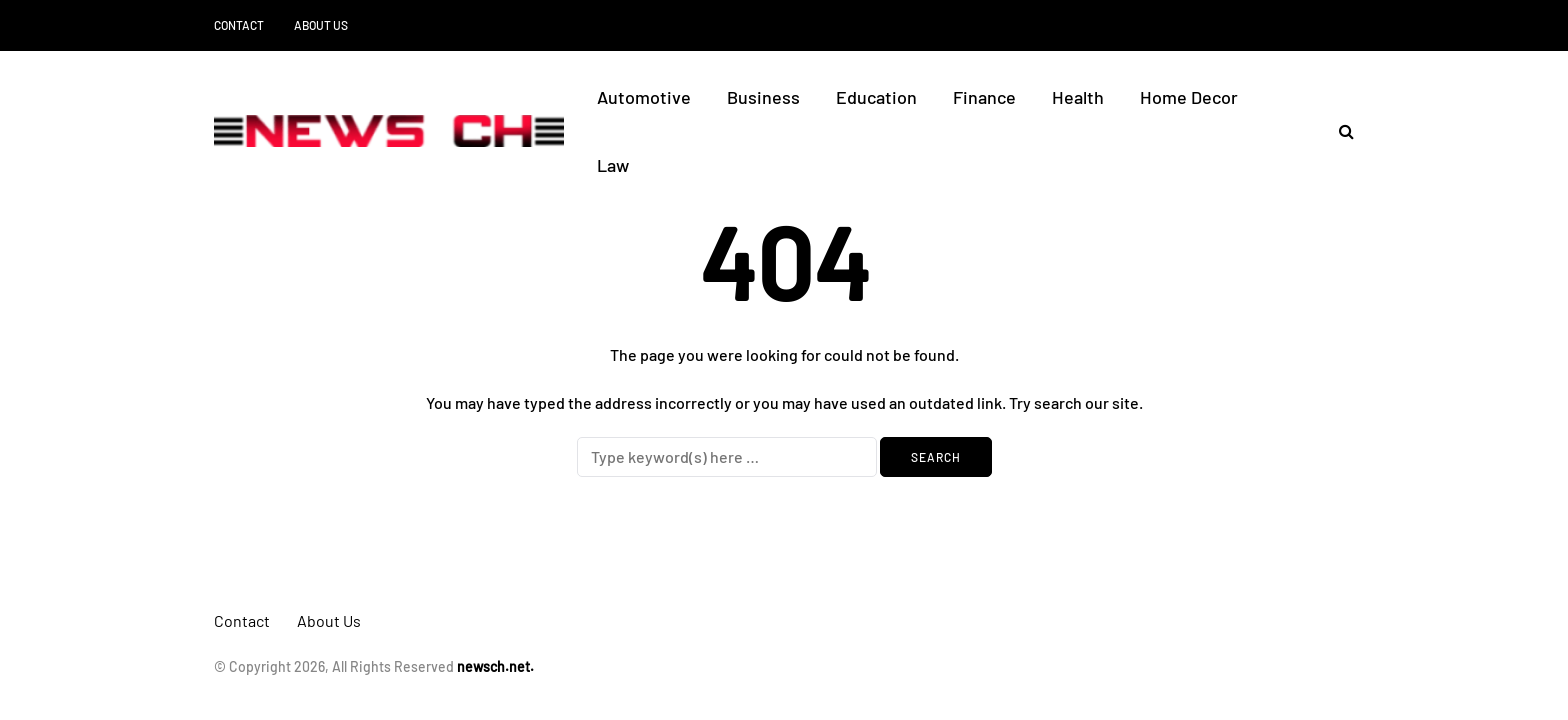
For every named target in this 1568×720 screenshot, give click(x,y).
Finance (984, 97)
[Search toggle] (1339, 130)
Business (763, 97)
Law (613, 165)
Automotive (644, 97)
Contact (239, 25)
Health (1078, 97)
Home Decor (1189, 97)
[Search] (727, 457)
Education (876, 97)
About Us (321, 25)
